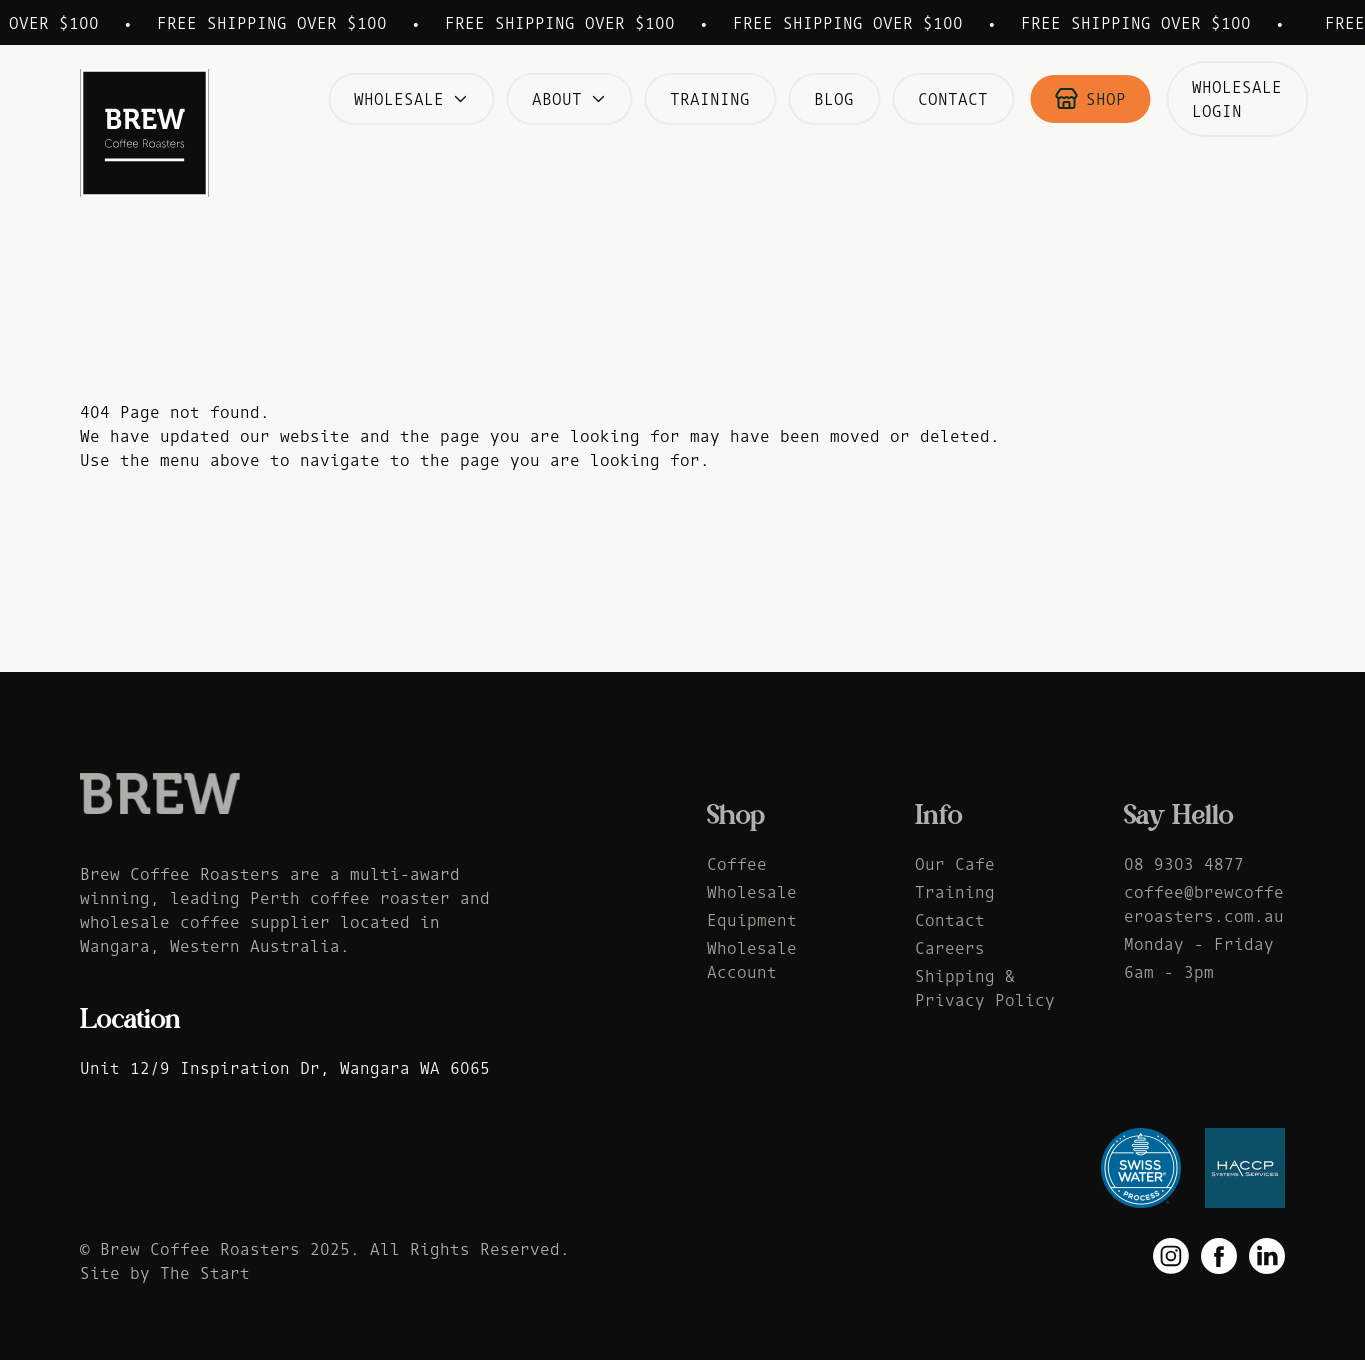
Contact (953, 99)
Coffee (737, 867)
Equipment (752, 923)
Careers (950, 951)
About (569, 99)
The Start (205, 1276)
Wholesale (411, 99)
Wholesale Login (1237, 99)
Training (710, 99)
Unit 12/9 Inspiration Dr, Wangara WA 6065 (285, 1068)
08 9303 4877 (1184, 867)
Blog (834, 99)
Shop (1090, 99)
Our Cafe (955, 867)
